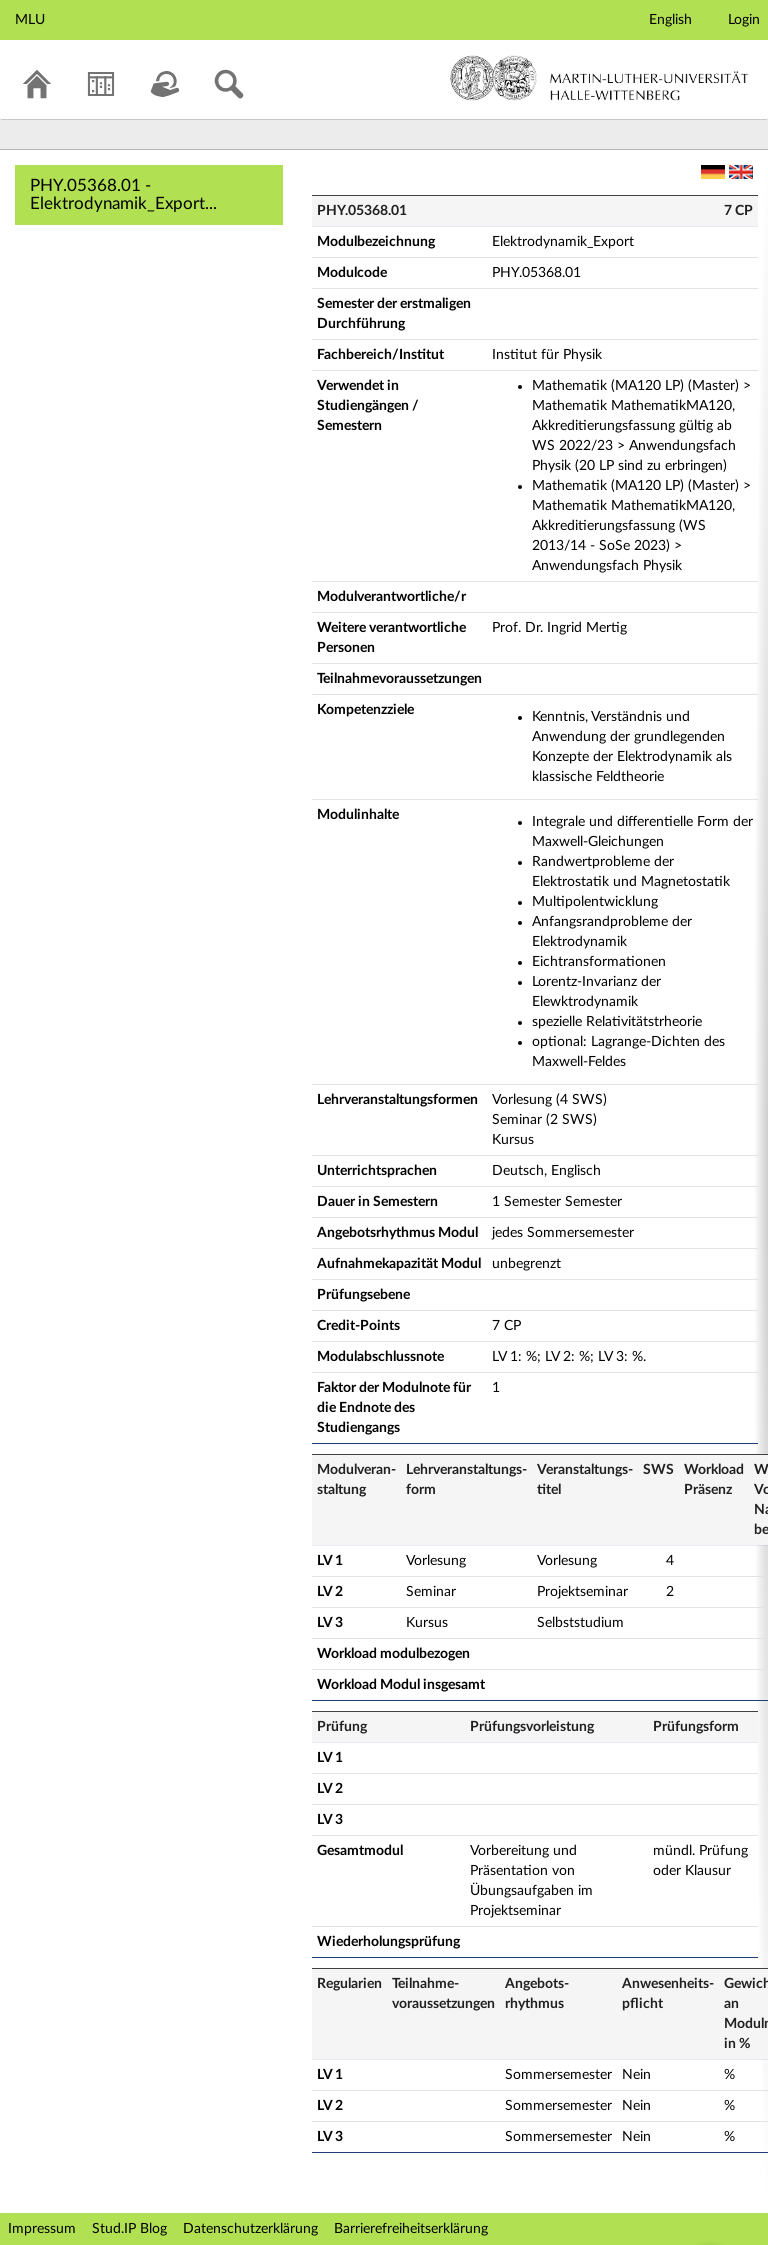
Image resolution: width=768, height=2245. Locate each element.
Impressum (42, 2229)
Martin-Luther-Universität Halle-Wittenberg (599, 78)
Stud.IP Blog (129, 2229)
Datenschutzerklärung (250, 2229)
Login (744, 20)
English (670, 20)
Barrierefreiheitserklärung (411, 2229)
